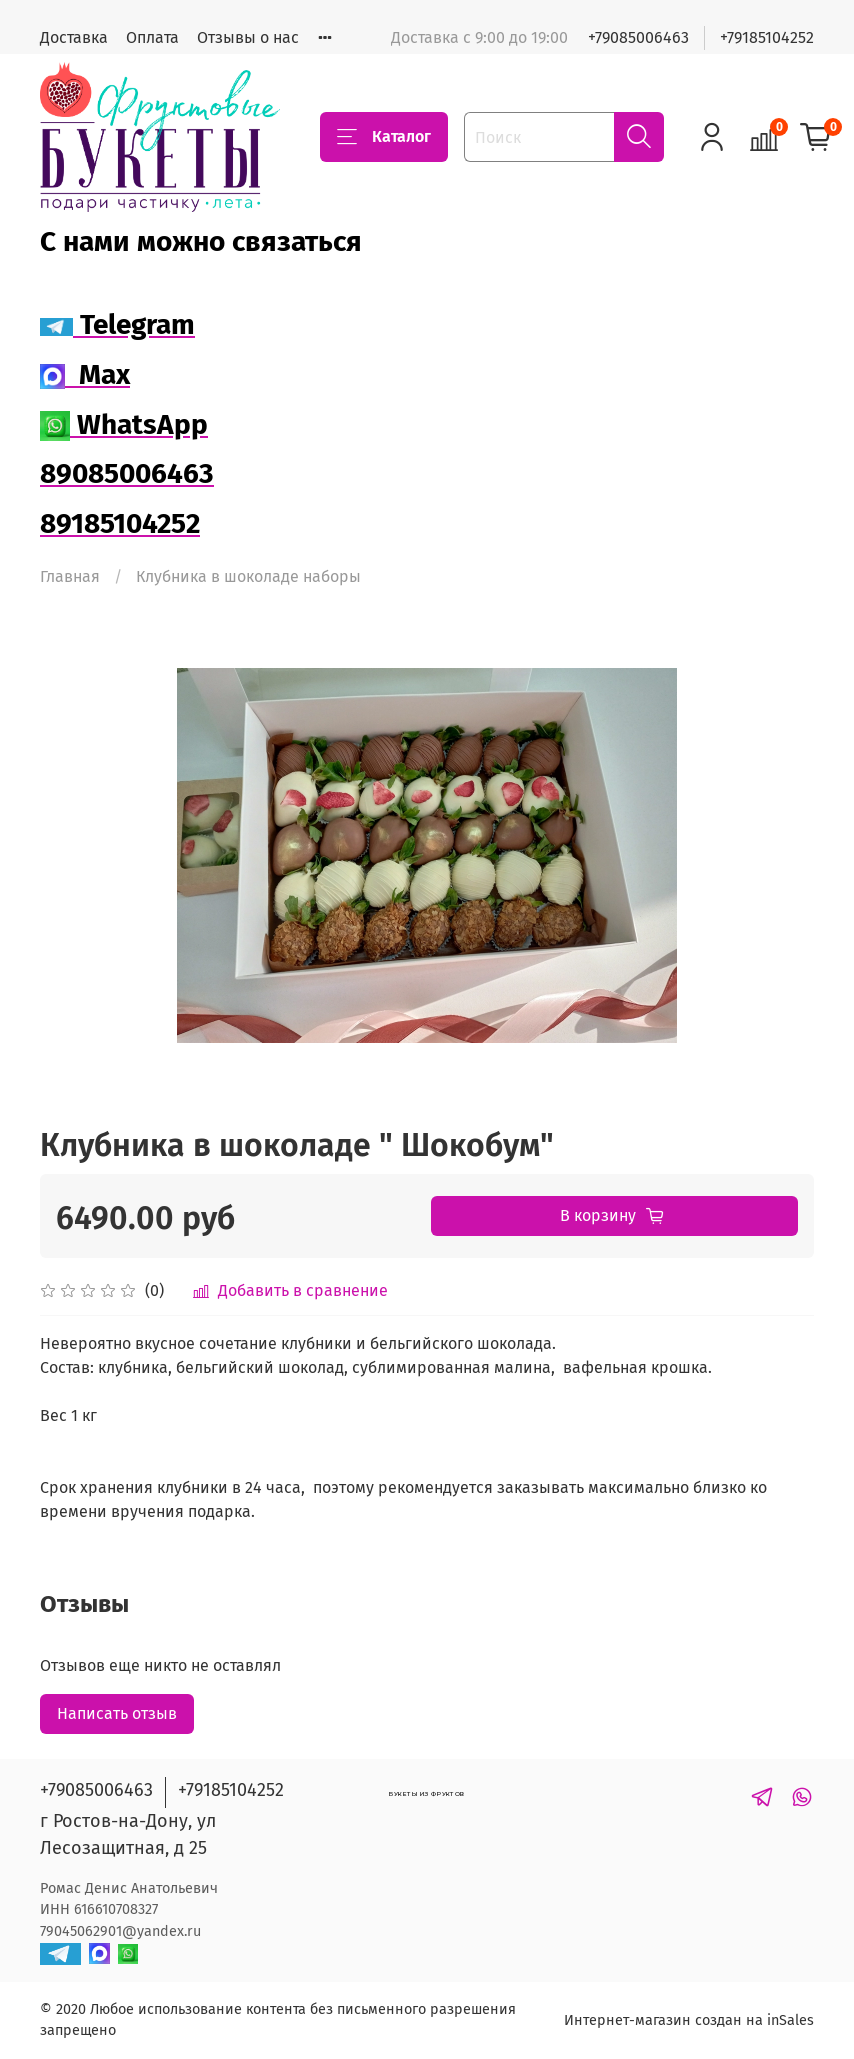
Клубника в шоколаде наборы (248, 576)
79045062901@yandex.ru (120, 1931)
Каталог (384, 137)
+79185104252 (767, 37)
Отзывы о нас (248, 37)
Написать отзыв (117, 1713)
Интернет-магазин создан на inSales (689, 2020)
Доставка (74, 37)
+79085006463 (638, 37)
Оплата (152, 37)
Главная (70, 576)
